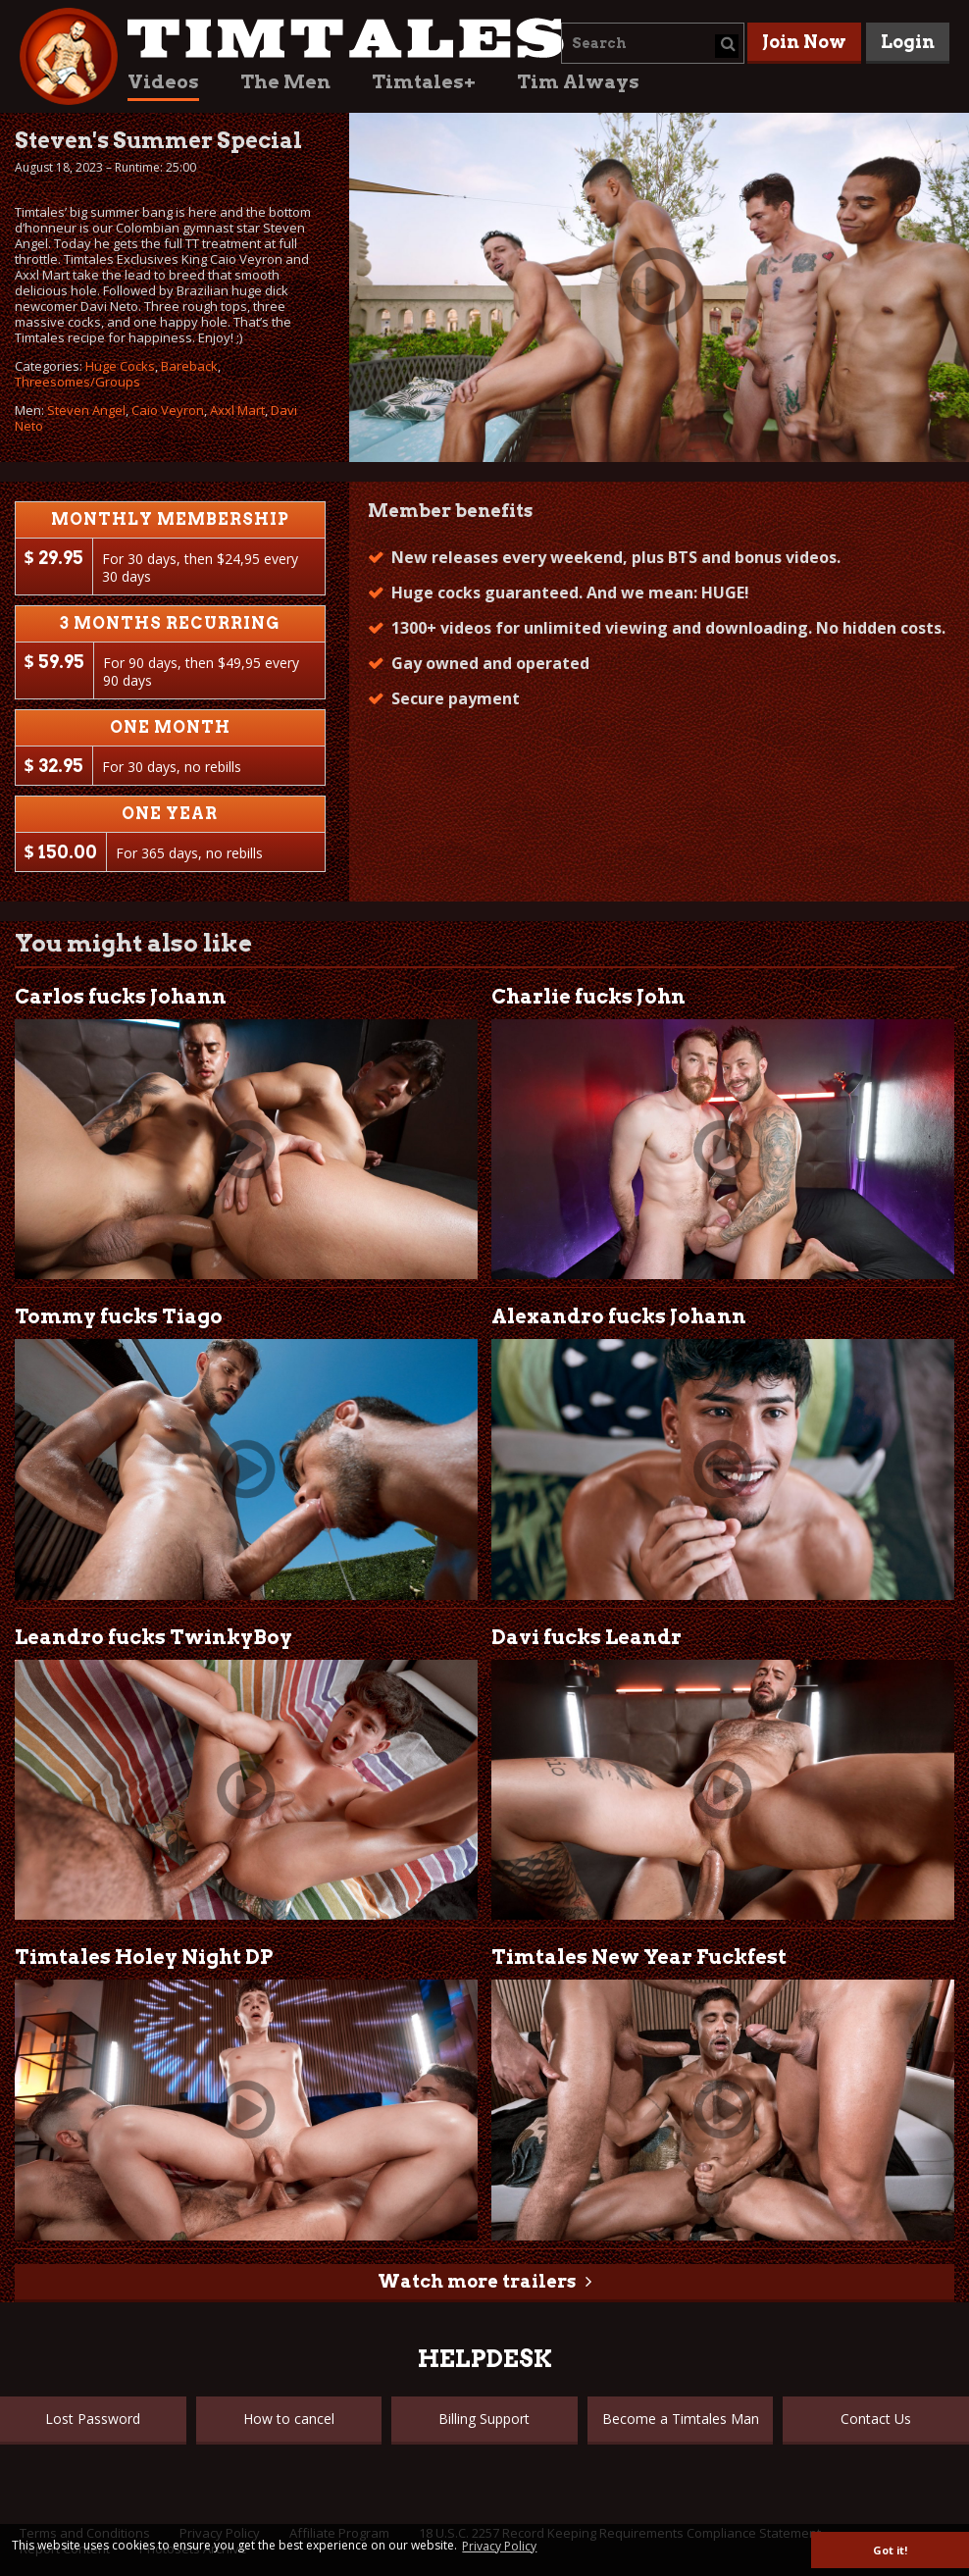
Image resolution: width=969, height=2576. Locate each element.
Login (908, 41)
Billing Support (484, 2418)
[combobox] (652, 43)
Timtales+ (424, 82)
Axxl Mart (237, 410)
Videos (163, 82)
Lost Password (92, 2418)
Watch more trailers (477, 2281)
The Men (285, 82)
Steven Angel (86, 410)
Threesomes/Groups (77, 381)
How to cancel (288, 2418)
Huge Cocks (120, 366)
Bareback (189, 366)
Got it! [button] (890, 2550)
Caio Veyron (167, 410)
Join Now (804, 41)
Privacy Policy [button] (499, 2546)
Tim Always (578, 82)
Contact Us (876, 2418)
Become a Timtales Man (680, 2418)
